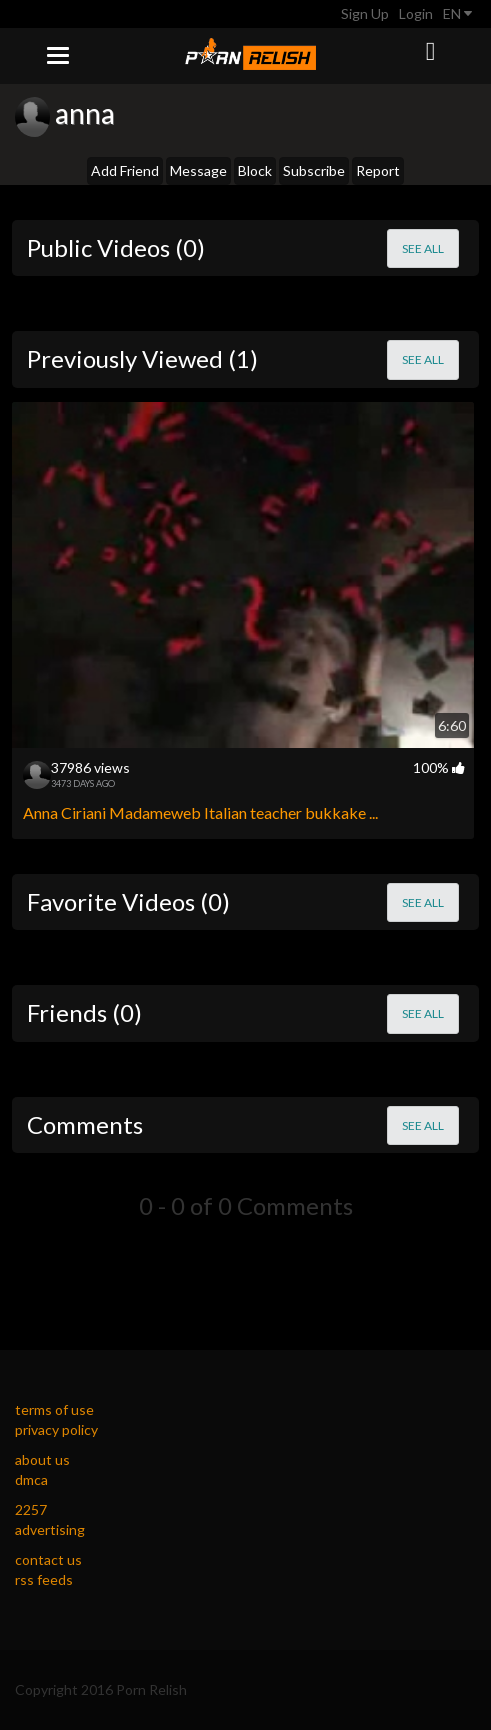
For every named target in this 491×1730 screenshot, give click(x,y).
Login (416, 13)
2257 (31, 1509)
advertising (50, 1529)
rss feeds (44, 1579)
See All (423, 248)
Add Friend (125, 170)
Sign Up (365, 13)
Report (378, 170)
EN (457, 13)
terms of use (54, 1409)
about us (42, 1459)
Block (255, 170)
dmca (31, 1479)
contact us (48, 1559)
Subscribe (314, 170)
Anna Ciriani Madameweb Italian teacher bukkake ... (200, 812)
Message (198, 170)
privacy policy (56, 1429)
